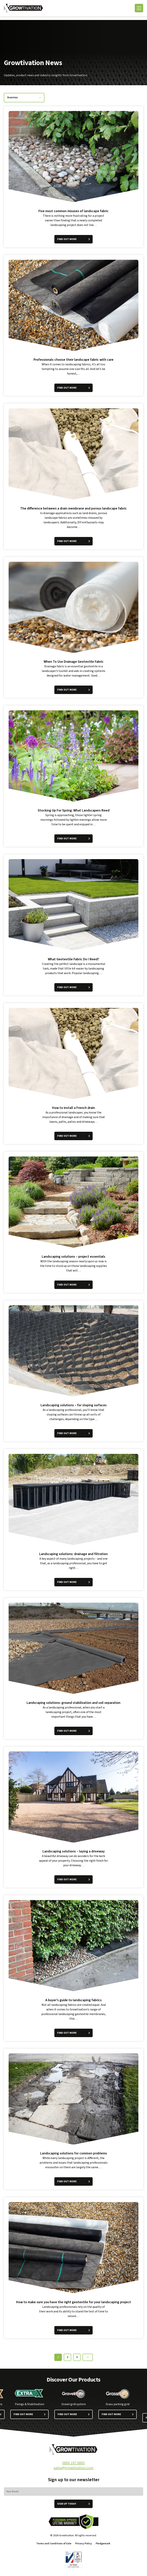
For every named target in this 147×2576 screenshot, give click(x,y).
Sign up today (73, 2504)
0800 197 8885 (73, 2462)
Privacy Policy (83, 2543)
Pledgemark (103, 2543)
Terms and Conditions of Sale (53, 2543)
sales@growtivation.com (73, 2467)
